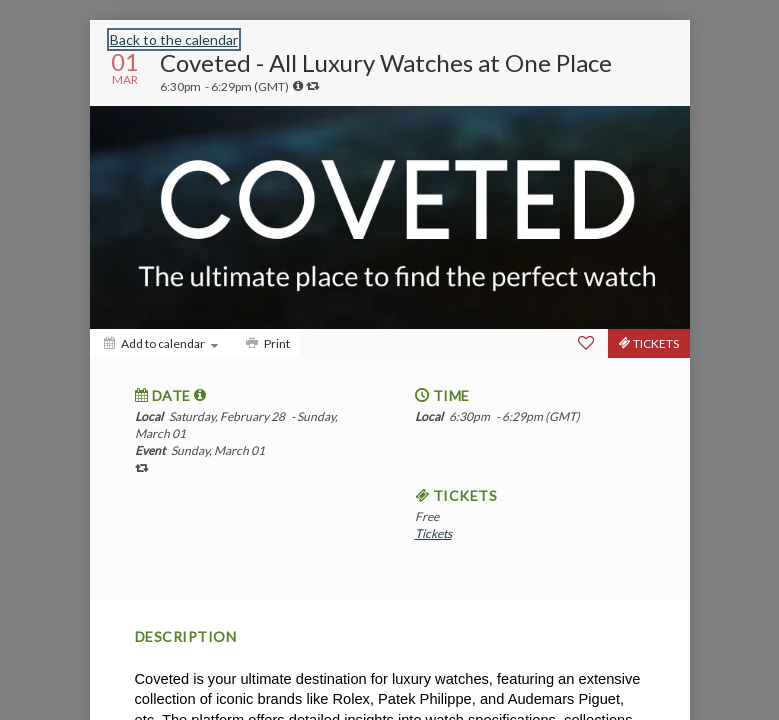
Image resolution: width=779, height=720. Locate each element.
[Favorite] (586, 343)
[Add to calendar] (161, 343)
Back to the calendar (174, 39)
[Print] (266, 343)
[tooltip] (298, 86)
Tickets (433, 533)
